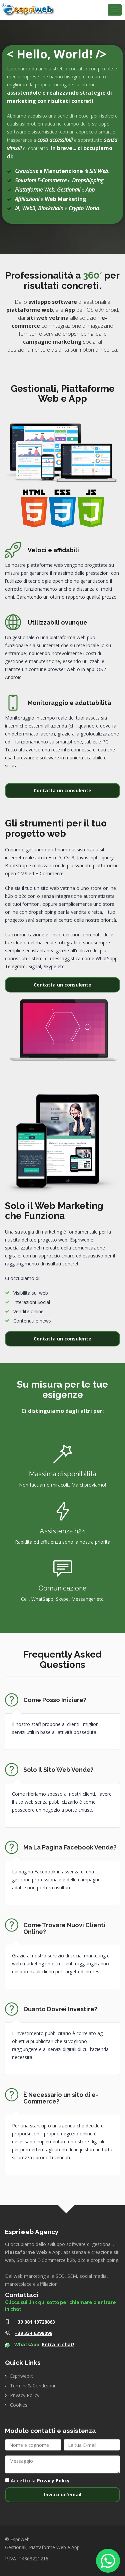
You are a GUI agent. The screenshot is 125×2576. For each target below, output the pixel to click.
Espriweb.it (21, 2376)
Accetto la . (38, 2480)
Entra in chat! (58, 2344)
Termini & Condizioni (32, 2385)
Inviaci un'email (62, 2494)
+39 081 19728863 (35, 2322)
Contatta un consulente (62, 790)
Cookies (18, 2405)
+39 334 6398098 (33, 2333)
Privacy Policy (24, 2395)
